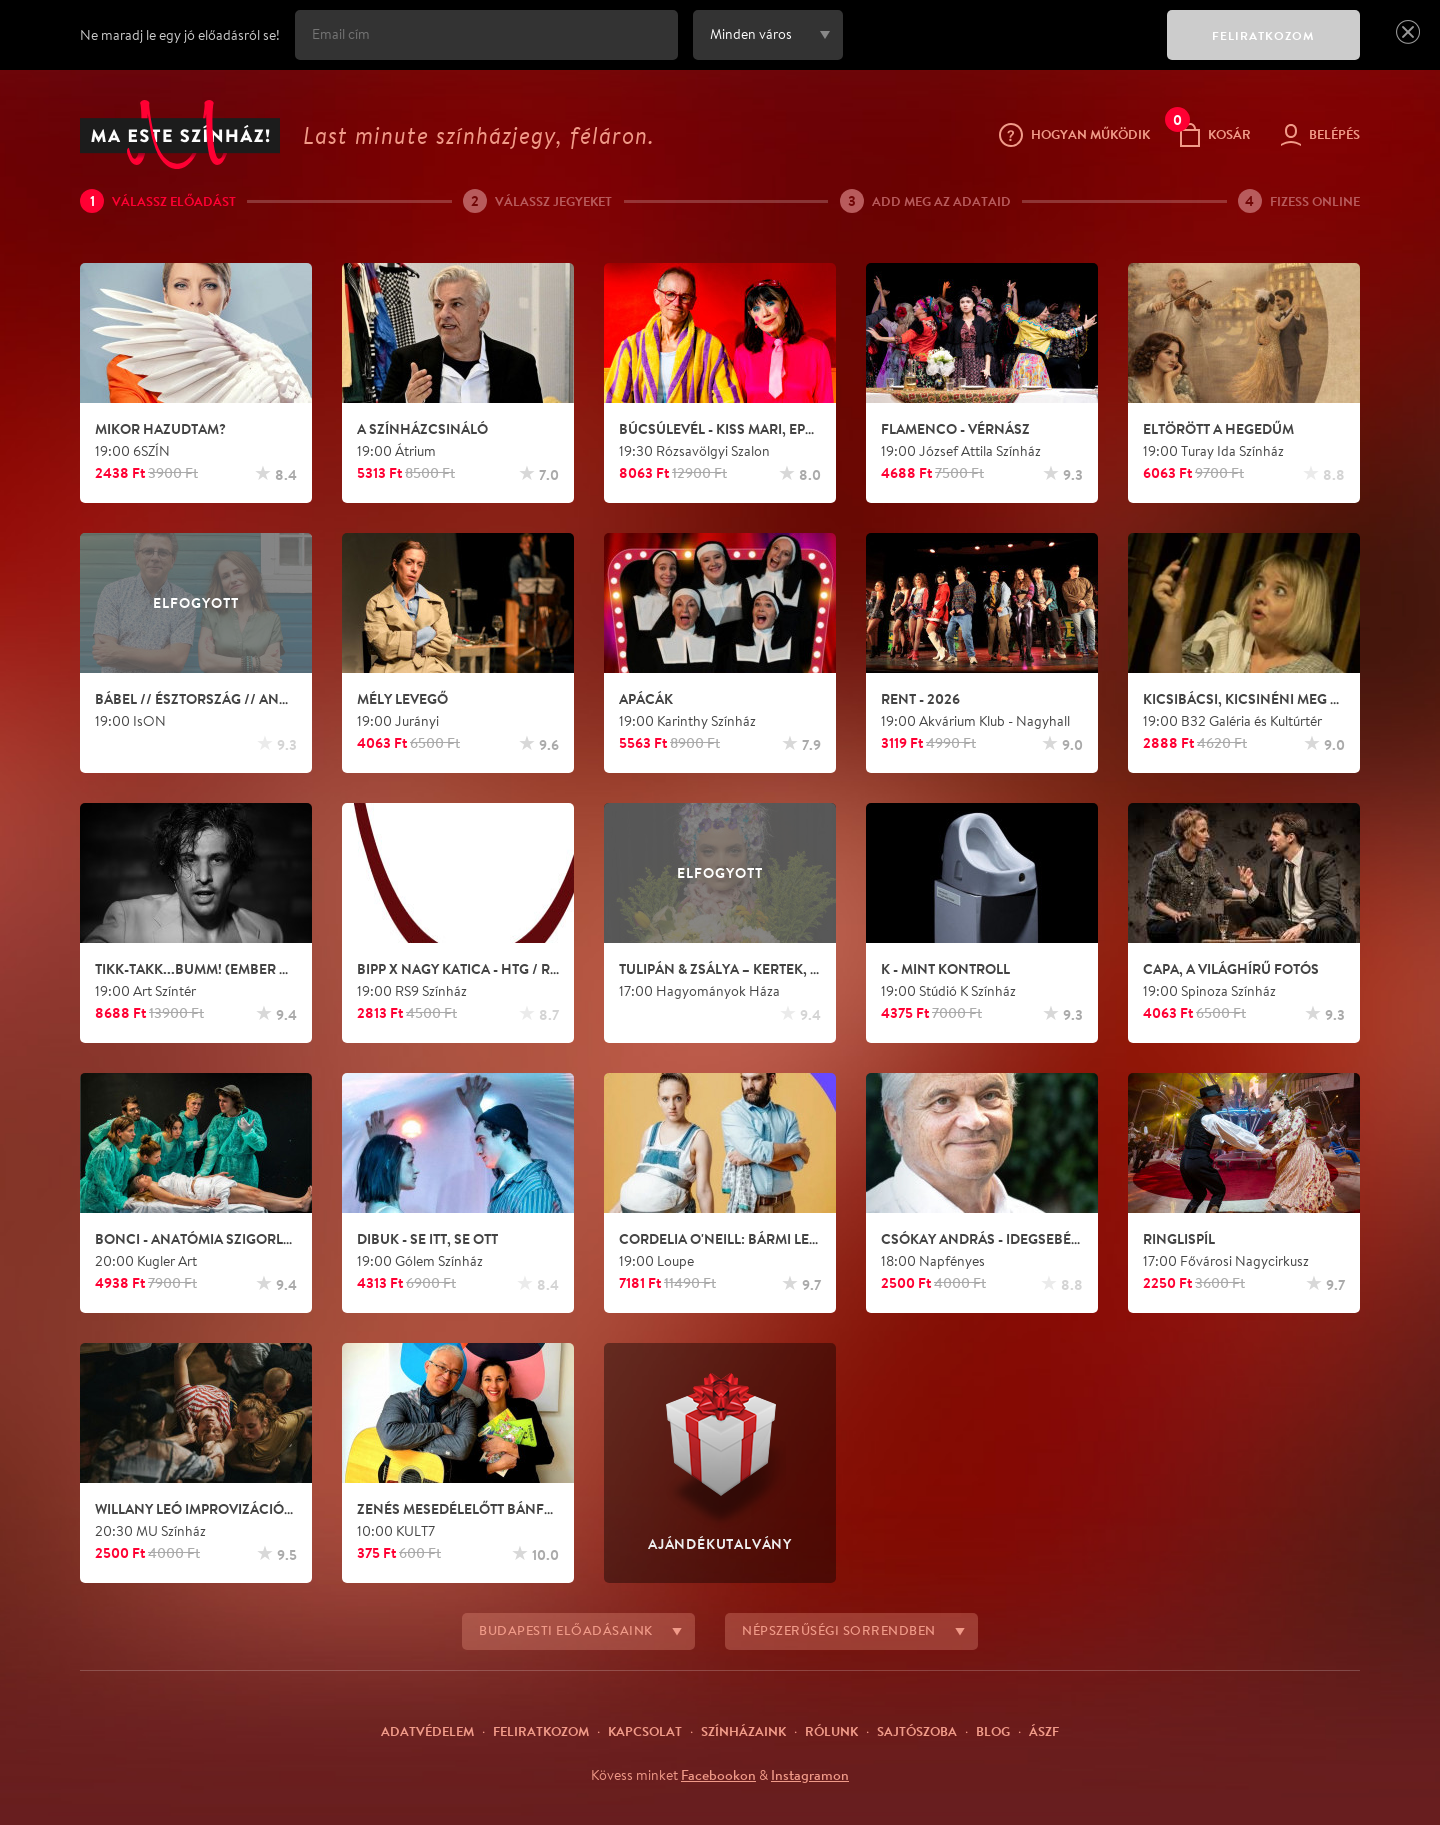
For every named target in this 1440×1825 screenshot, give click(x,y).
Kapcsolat (645, 1731)
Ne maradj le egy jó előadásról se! (180, 35)
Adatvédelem (427, 1731)
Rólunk (831, 1731)
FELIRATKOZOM (1263, 35)
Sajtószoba (917, 1731)
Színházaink (743, 1731)
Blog (993, 1731)
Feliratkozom (541, 1731)
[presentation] (1000, 49)
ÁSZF (1044, 1731)
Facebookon (718, 1775)
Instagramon (810, 1775)
